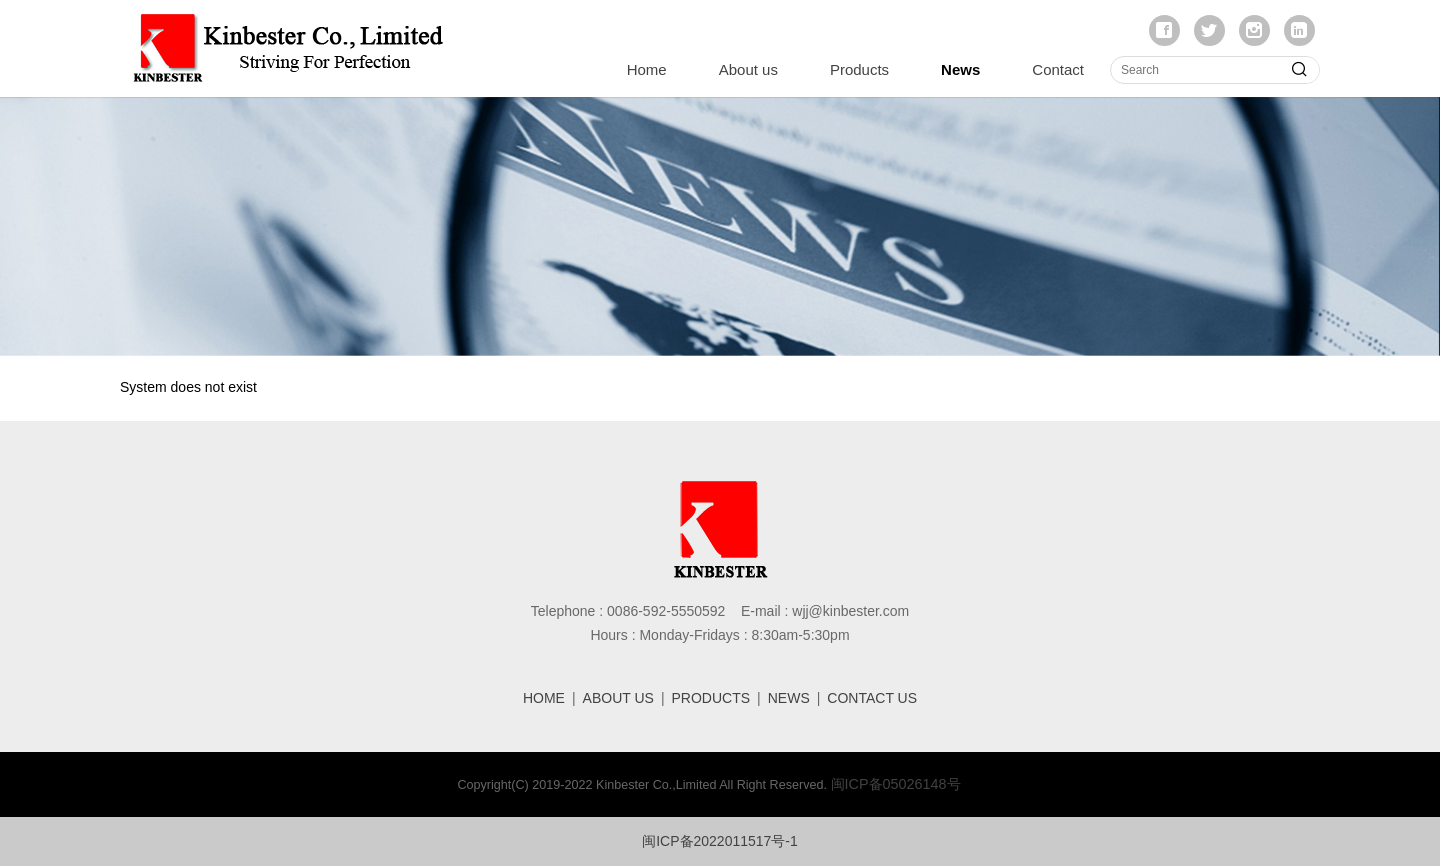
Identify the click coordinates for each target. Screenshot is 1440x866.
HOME (544, 698)
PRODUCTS (711, 698)
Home (647, 69)
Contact (1058, 69)
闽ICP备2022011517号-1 (720, 841)
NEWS (789, 698)
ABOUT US (618, 698)
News (960, 69)
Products (859, 69)
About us (748, 69)
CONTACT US (872, 698)
